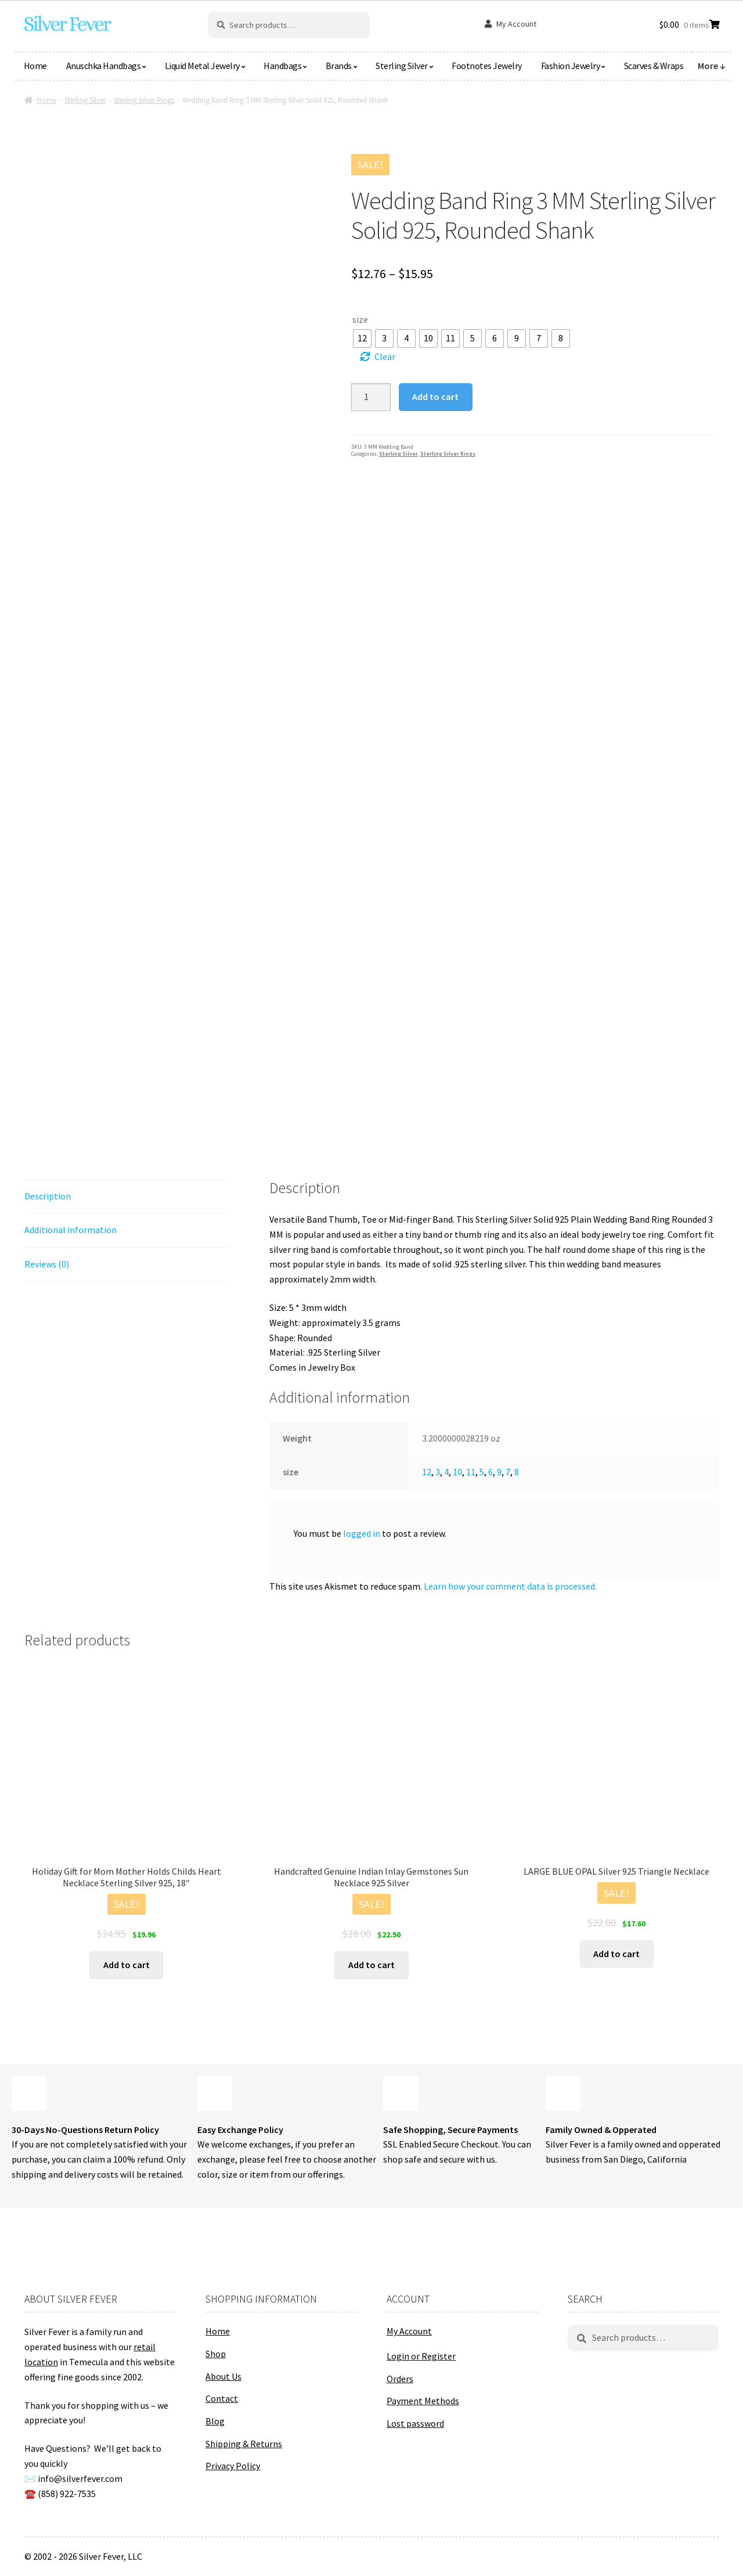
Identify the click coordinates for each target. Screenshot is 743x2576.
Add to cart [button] (126, 1964)
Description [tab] (47, 1196)
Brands (339, 65)
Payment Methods (423, 2400)
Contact (221, 2398)
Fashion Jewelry (570, 65)
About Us (223, 2376)
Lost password (415, 2423)
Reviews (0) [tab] (46, 1264)
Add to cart (435, 396)
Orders (400, 2378)
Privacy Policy (232, 2465)
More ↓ (712, 65)
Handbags (282, 65)
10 (457, 1472)
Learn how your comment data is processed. (510, 1586)
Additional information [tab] (70, 1229)
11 (470, 1472)
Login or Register (421, 2356)
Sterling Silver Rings (144, 100)
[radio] (362, 338)
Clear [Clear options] (384, 356)
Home (35, 65)
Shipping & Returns (243, 2443)
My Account (516, 24)
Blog (215, 2421)
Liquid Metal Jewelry (202, 65)
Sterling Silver (402, 65)
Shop (215, 2353)
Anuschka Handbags (103, 65)
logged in (361, 1533)
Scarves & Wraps (654, 65)
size (360, 319)
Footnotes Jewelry (487, 65)
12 (426, 1472)
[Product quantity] (371, 397)
